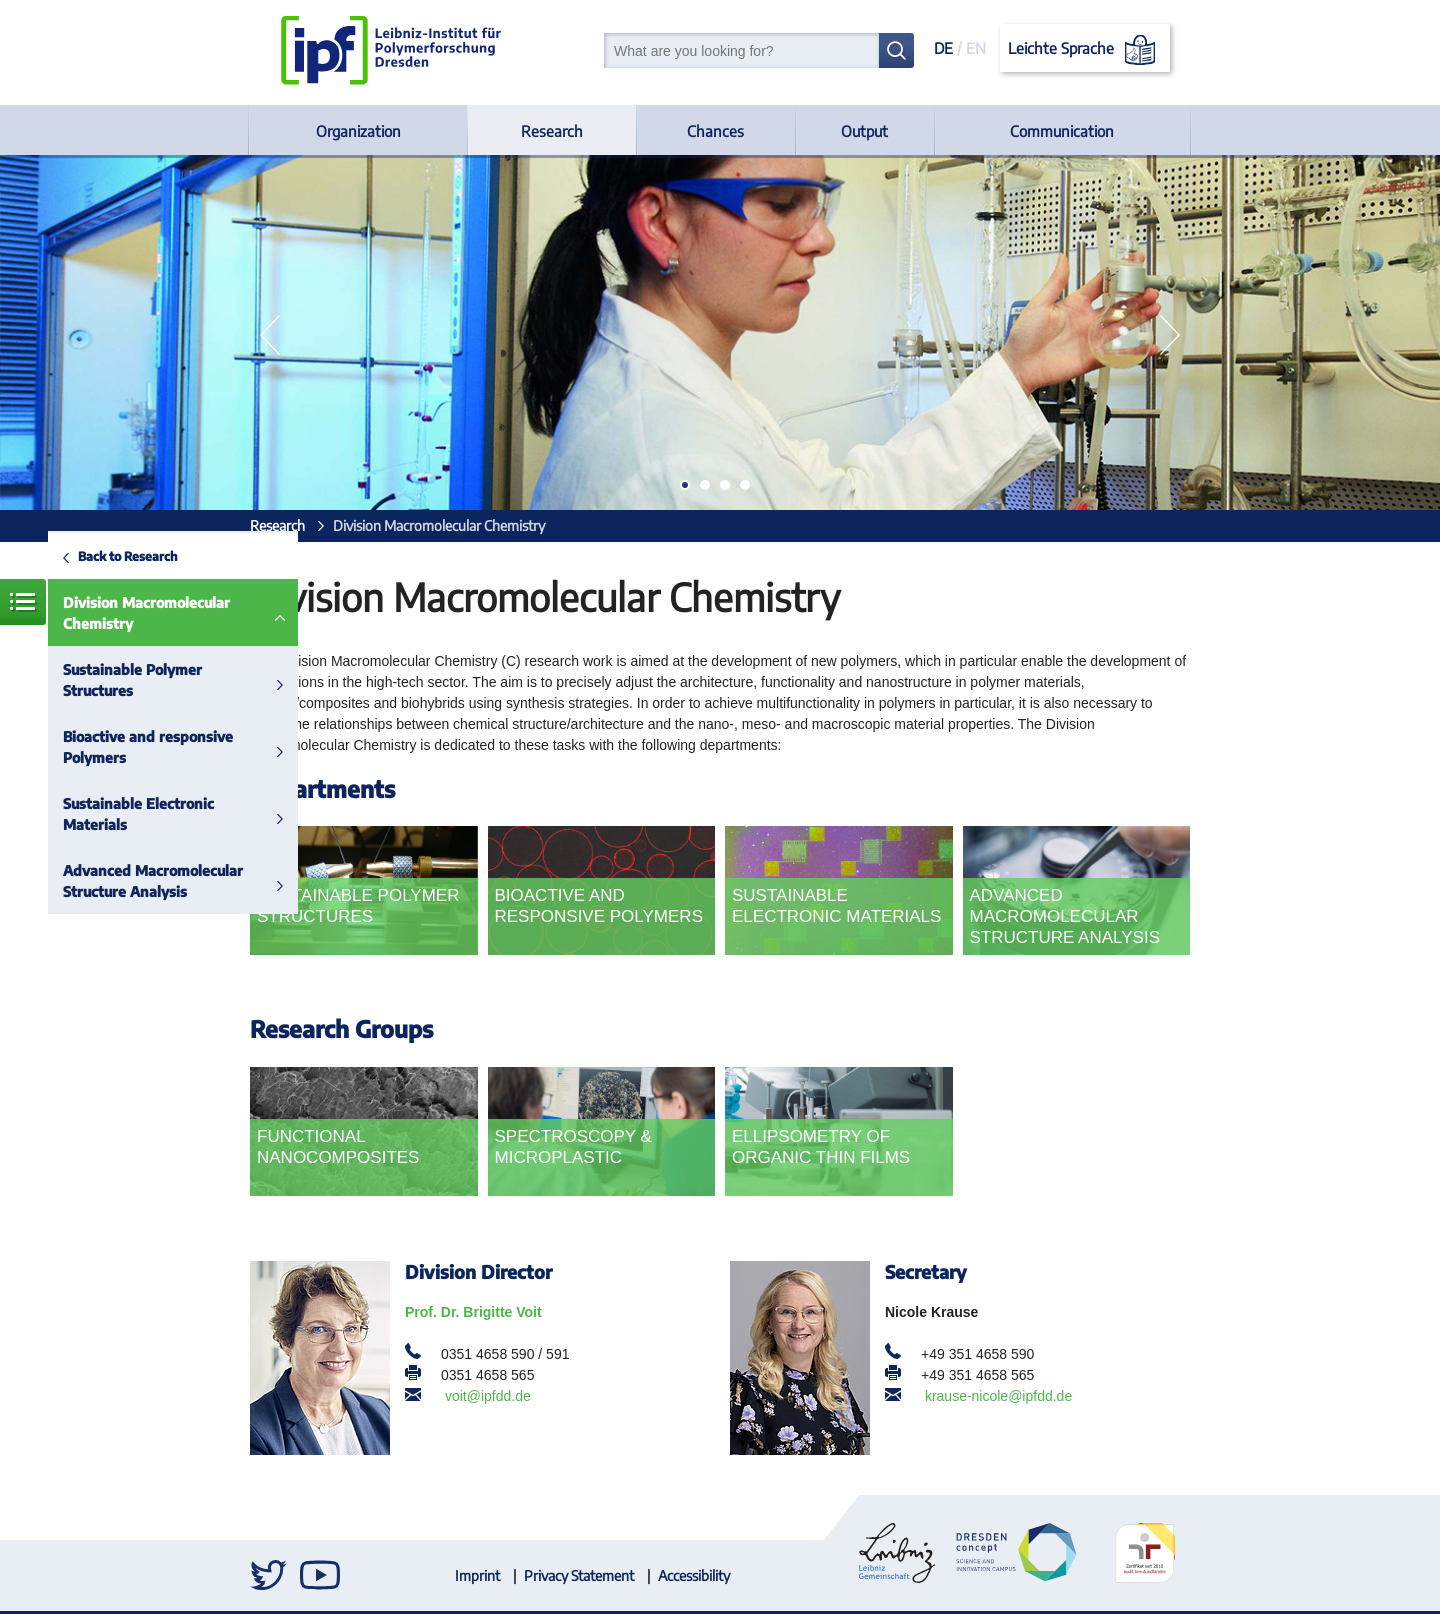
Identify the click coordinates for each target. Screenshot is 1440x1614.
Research (552, 131)
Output (864, 131)
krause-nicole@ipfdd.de (998, 1396)
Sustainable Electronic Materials (138, 814)
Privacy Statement (579, 1575)
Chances (715, 131)
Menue (23, 602)
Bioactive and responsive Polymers (148, 747)
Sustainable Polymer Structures (132, 680)
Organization (358, 131)
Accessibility (694, 1575)
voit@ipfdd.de (488, 1396)
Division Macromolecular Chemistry (146, 613)
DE (943, 48)
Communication (1062, 131)
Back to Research (127, 556)
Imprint (477, 1575)
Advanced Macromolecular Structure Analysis (153, 881)
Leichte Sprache (1085, 50)
